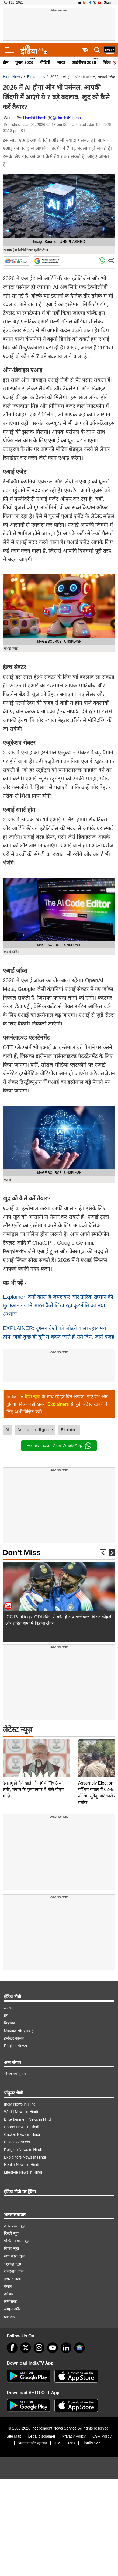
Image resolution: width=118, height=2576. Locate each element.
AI (7, 1429)
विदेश (107, 62)
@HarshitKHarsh (66, 118)
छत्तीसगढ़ (10, 2298)
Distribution (91, 2440)
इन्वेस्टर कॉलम (14, 2035)
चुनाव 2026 (24, 62)
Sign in (109, 2)
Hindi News (12, 77)
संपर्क (8, 2005)
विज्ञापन (9, 2020)
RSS (57, 2440)
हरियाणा (10, 2290)
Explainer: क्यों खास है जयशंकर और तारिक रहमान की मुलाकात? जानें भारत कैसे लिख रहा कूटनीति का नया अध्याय (58, 1305)
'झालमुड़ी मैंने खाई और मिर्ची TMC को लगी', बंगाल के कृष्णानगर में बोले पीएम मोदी (33, 1751)
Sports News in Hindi (21, 2123)
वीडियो (45, 62)
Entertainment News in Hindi (28, 2116)
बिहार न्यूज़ (11, 2245)
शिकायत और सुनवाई (18, 2027)
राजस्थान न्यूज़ (13, 2268)
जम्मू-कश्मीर (12, 2306)
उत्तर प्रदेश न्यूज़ (14, 2222)
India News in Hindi (20, 2101)
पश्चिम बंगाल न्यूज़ (16, 2238)
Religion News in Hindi (23, 2146)
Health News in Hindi (21, 2161)
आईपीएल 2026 (84, 62)
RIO (71, 2440)
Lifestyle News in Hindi (23, 2169)
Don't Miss (21, 1552)
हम (6, 2012)
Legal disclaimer (41, 2433)
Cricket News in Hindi (22, 2131)
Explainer (69, 1429)
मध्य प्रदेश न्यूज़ (14, 2253)
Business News (17, 2139)
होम (5, 62)
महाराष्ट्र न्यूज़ (12, 2260)
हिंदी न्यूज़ (33, 1396)
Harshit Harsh (34, 118)
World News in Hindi (21, 2108)
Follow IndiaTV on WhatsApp (59, 1445)
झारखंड (9, 2313)
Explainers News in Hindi (25, 2154)
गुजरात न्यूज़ (12, 2275)
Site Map (13, 2433)
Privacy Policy (74, 2433)
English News (15, 2042)
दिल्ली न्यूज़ (11, 2230)
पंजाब (8, 2283)
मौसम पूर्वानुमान (15, 2070)
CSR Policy (102, 2433)
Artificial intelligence (35, 1429)
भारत (61, 62)
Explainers (36, 77)
